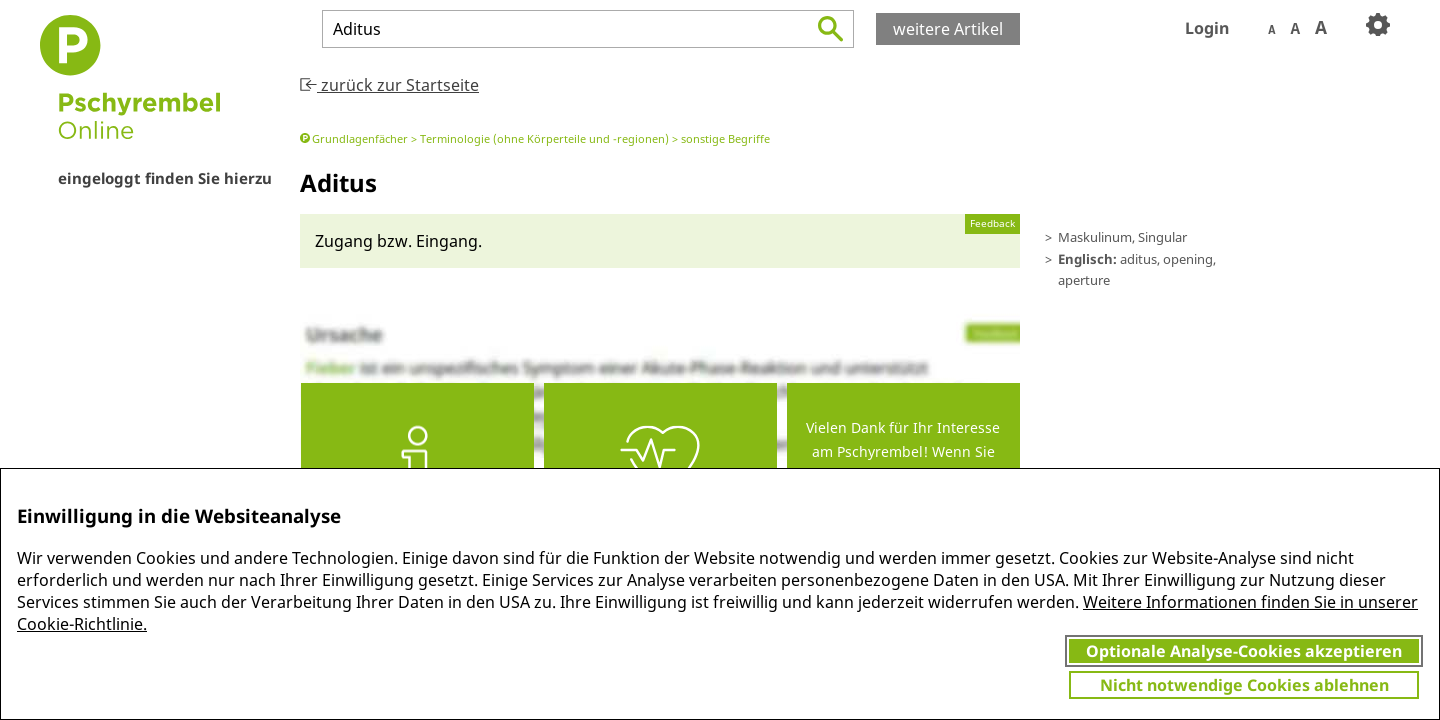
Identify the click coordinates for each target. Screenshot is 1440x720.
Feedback (992, 223)
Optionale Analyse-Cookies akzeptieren (1244, 651)
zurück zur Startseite (389, 85)
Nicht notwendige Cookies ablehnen (1244, 685)
